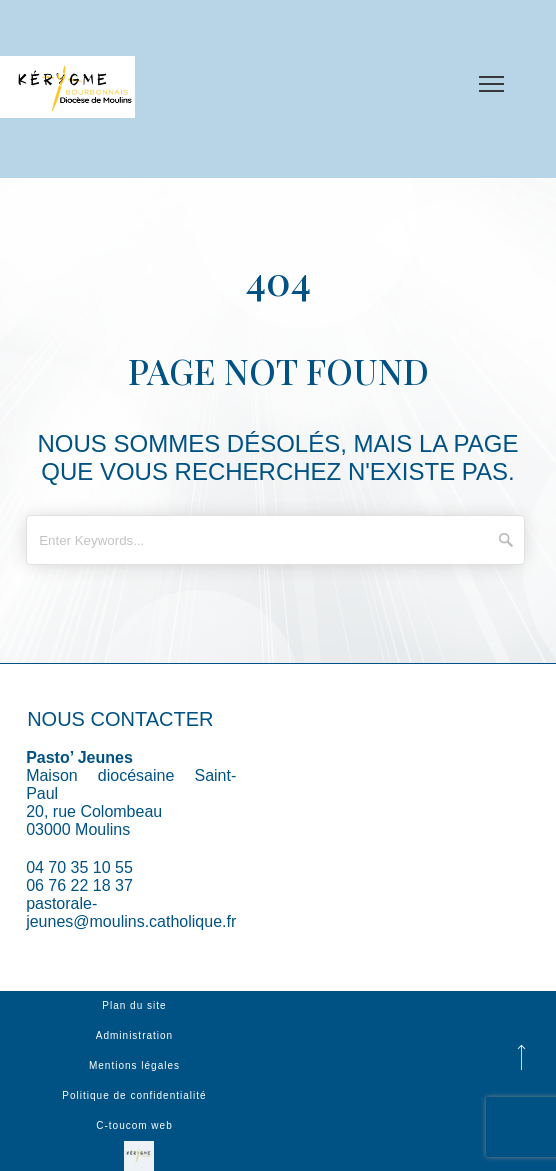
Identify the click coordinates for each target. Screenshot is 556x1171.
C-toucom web (134, 1125)
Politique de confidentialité (134, 1095)
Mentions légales (134, 1065)
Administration (134, 1035)
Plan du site (134, 1005)
